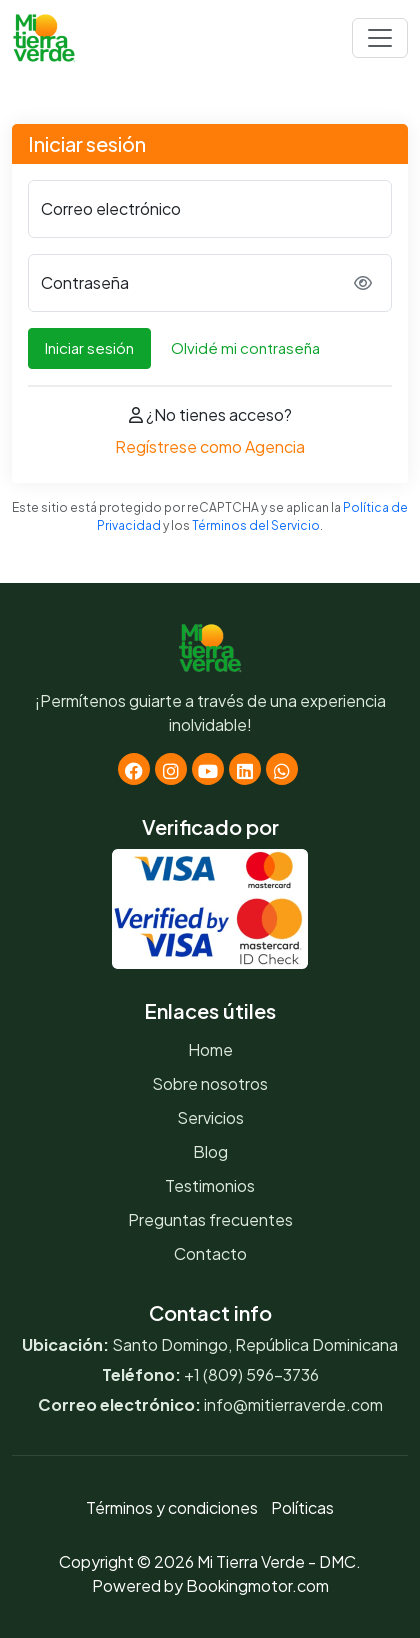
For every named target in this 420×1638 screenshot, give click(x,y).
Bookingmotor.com (257, 1585)
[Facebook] (134, 769)
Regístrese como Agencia (210, 446)
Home (210, 1049)
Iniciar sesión (89, 347)
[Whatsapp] (282, 769)
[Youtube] (208, 769)
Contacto (210, 1253)
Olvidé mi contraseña (245, 347)
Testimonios (210, 1185)
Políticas (302, 1507)
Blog (210, 1151)
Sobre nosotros (210, 1083)
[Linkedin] (245, 769)
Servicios (210, 1117)
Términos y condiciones (172, 1507)
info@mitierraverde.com (293, 1404)
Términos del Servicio (256, 525)
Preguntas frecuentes (210, 1219)
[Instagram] (171, 769)
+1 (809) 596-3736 (251, 1374)
